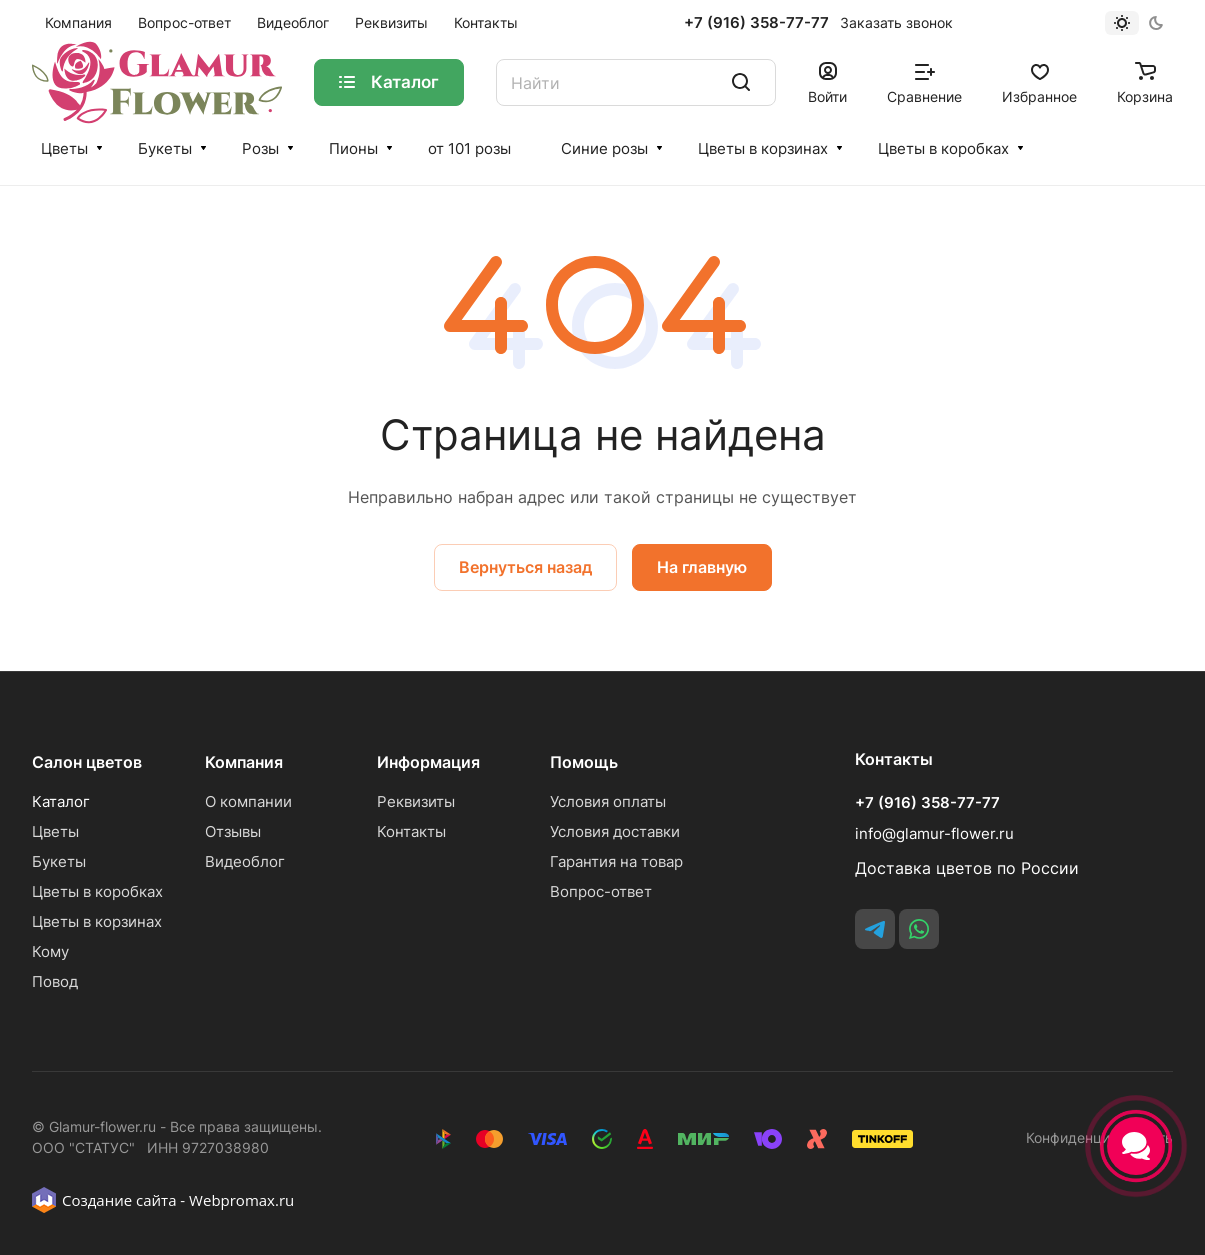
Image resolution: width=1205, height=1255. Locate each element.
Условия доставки (615, 831)
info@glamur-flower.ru (934, 833)
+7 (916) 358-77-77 (756, 23)
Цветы (64, 148)
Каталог (61, 801)
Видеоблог (245, 861)
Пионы (353, 148)
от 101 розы (469, 148)
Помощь (584, 762)
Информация (428, 762)
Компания (244, 762)
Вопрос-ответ (601, 891)
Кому (50, 951)
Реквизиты (416, 801)
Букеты (165, 148)
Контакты (411, 831)
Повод (55, 981)
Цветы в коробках (943, 148)
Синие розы (604, 148)
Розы (260, 148)
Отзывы (233, 831)
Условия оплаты (608, 801)
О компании (248, 801)
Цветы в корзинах (763, 148)
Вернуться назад (525, 567)
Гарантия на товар (616, 861)
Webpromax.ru (241, 1200)
